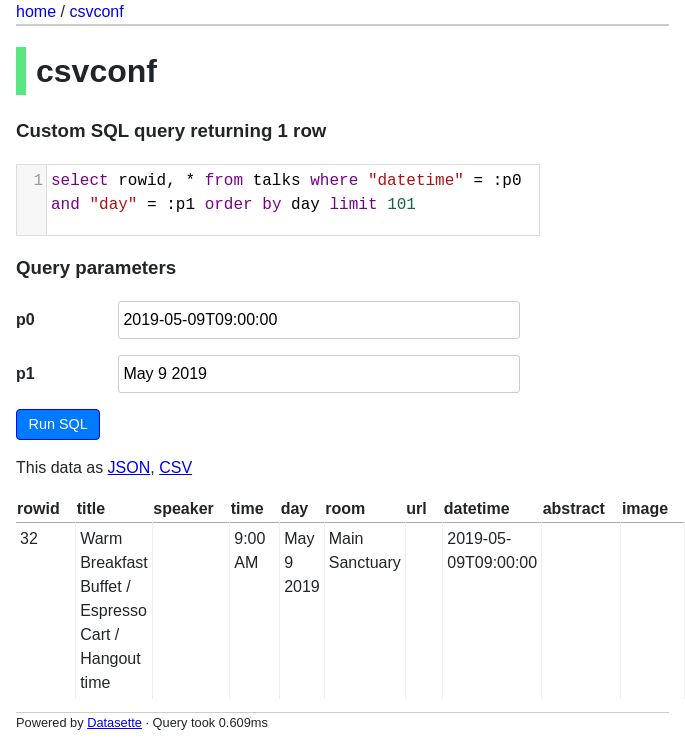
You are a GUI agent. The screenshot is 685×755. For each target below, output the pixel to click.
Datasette (114, 722)
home (36, 11)
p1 (25, 373)
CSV (175, 467)
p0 (25, 319)
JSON (129, 467)
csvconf (96, 11)
